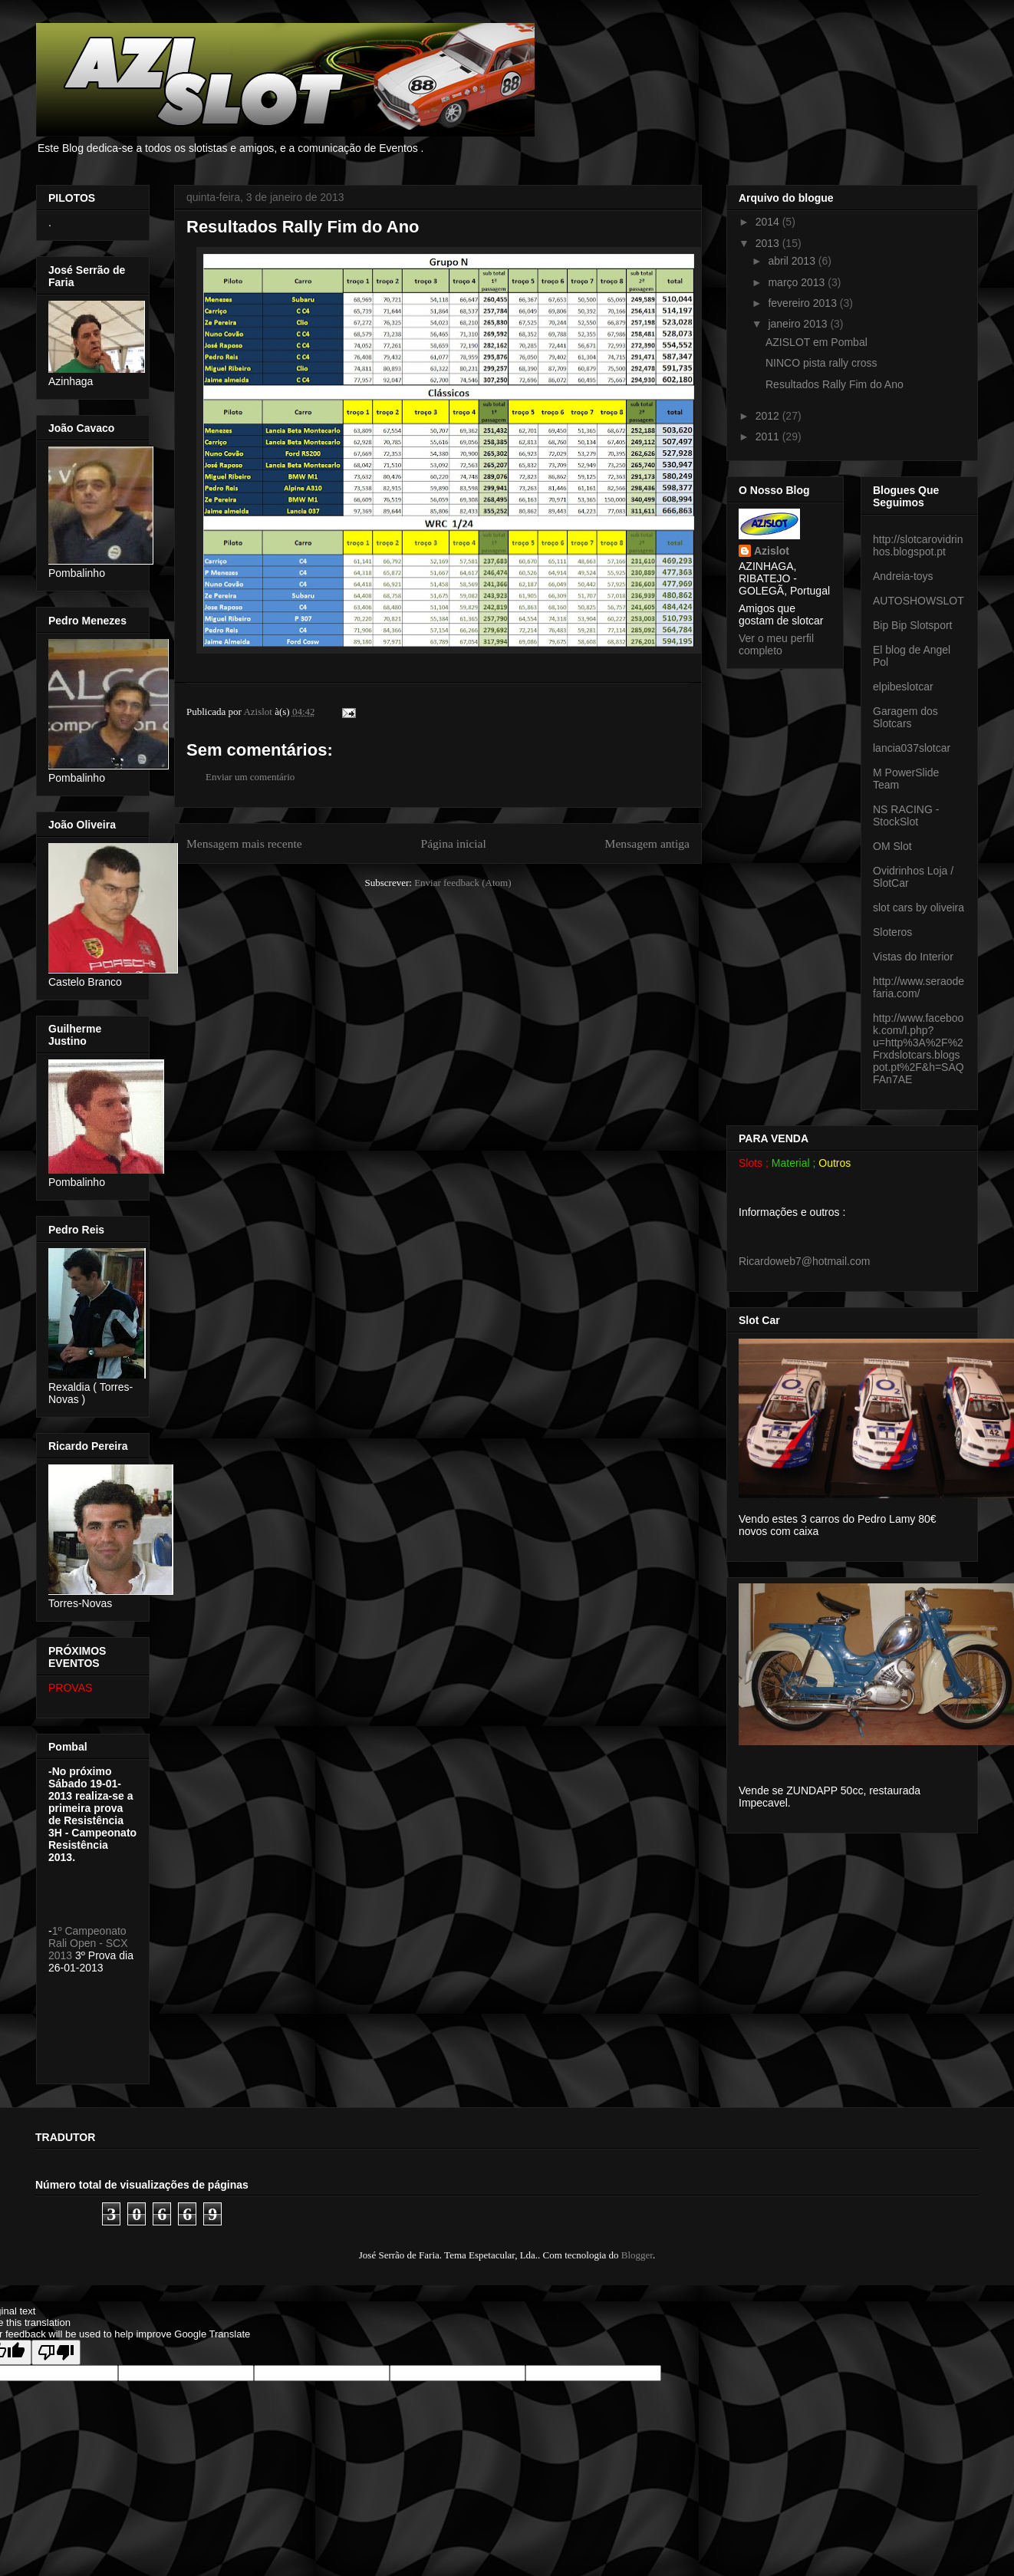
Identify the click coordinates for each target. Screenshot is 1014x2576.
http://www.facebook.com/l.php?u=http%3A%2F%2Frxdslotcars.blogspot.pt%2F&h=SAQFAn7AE (918, 1048)
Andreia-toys (903, 576)
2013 (769, 243)
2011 (769, 436)
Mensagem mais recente (244, 843)
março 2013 (798, 282)
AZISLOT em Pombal (816, 342)
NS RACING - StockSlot (906, 815)
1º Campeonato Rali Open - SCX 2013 (87, 1943)
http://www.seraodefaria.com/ (918, 987)
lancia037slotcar (911, 748)
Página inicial (453, 843)
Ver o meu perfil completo (776, 644)
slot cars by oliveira (918, 907)
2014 (769, 222)
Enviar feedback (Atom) (462, 882)
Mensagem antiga (647, 843)
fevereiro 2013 (803, 303)
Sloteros (892, 932)
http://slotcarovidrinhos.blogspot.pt (918, 545)
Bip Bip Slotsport (913, 625)
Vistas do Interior (913, 956)
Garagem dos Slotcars (905, 717)
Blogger (637, 2255)
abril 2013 (793, 261)
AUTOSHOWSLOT (918, 601)
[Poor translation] (56, 2352)
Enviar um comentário (250, 776)
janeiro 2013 (799, 324)
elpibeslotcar (903, 686)
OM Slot (892, 846)
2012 (769, 416)
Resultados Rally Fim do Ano (834, 384)
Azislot (771, 551)
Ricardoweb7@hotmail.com (804, 1261)
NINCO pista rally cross (821, 363)
